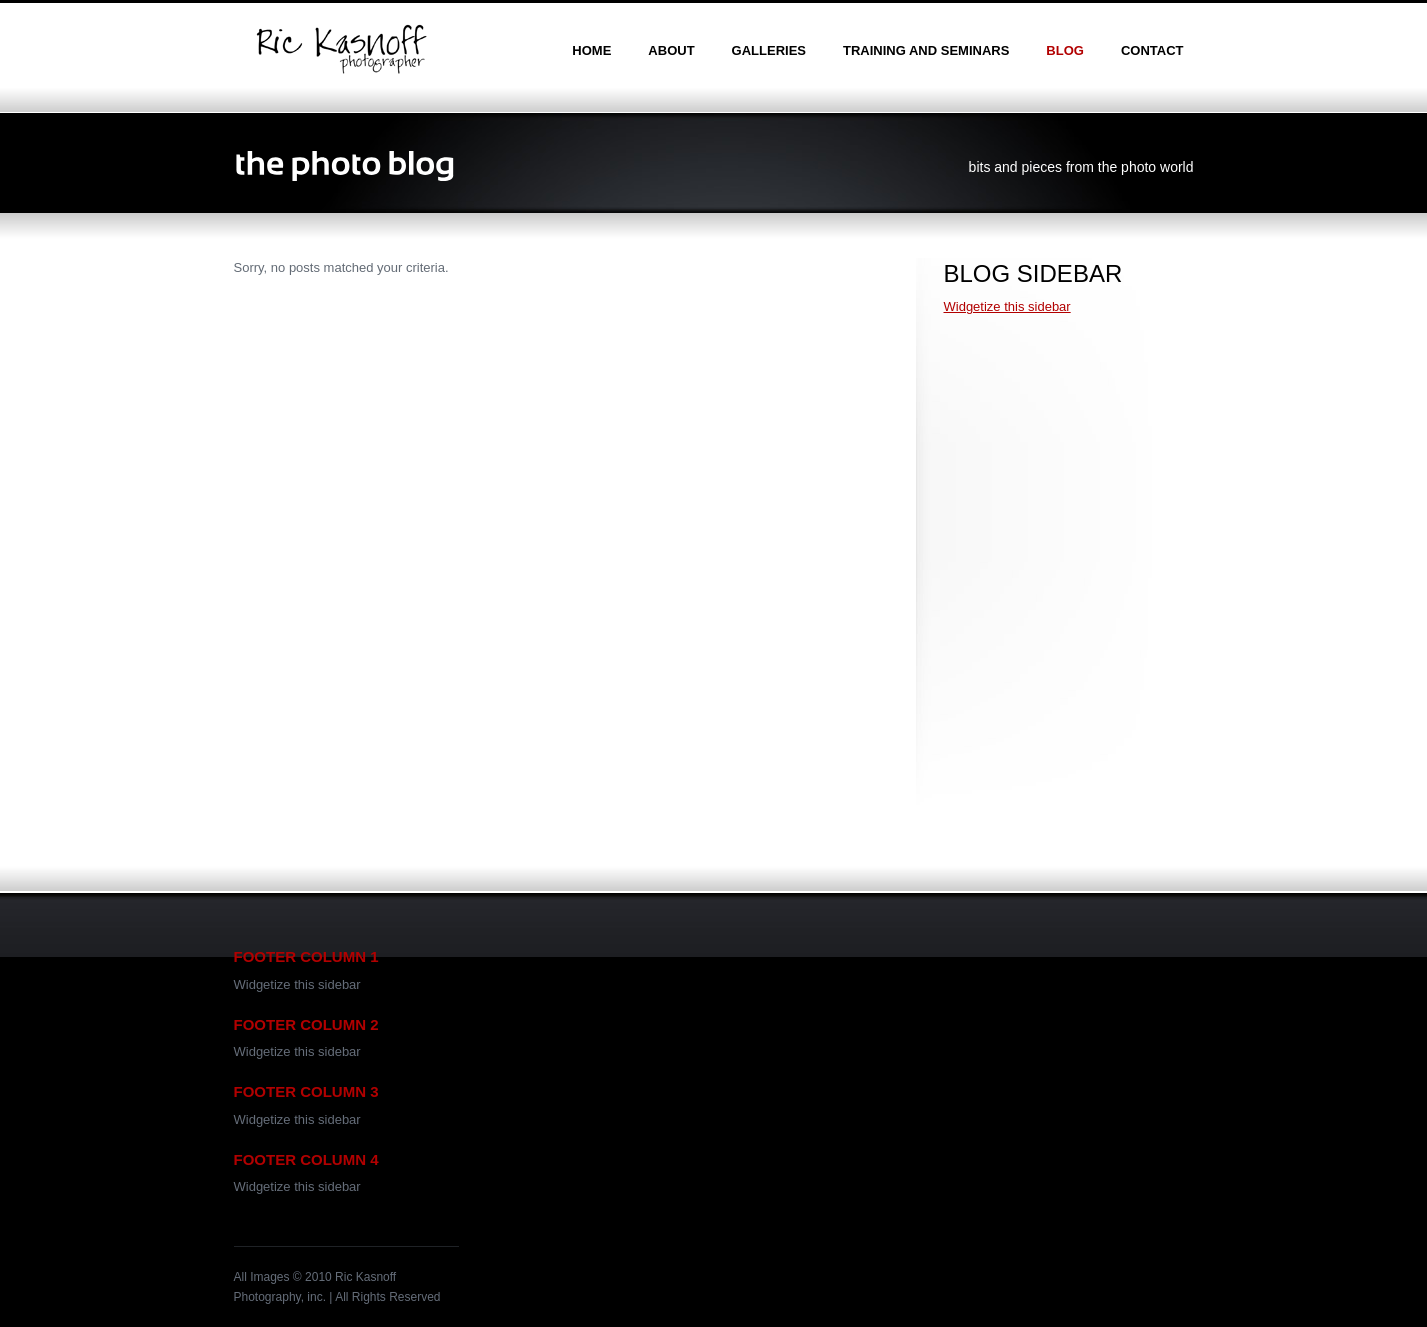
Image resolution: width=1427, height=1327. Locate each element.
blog (1065, 50)
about (671, 50)
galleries (769, 50)
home (591, 50)
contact (1152, 50)
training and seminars (926, 50)
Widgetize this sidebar (1007, 306)
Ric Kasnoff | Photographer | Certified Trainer (341, 49)
